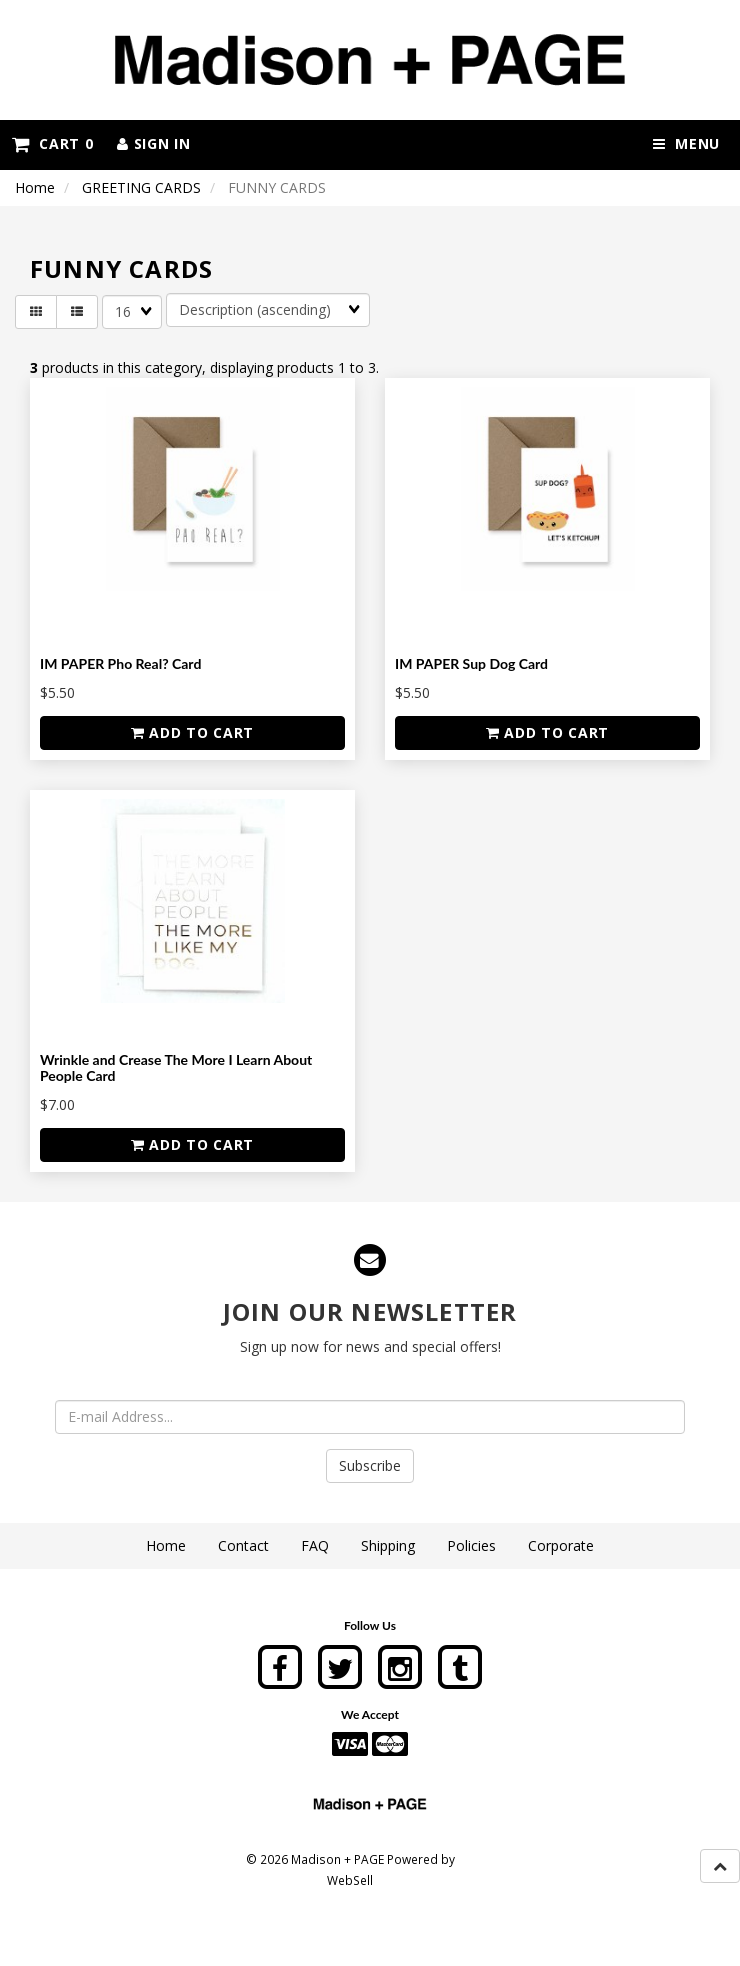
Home (35, 187)
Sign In (153, 143)
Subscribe (370, 1465)
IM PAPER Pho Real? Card (120, 663)
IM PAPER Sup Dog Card (471, 663)
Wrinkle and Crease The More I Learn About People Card (176, 1067)
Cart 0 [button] (52, 143)
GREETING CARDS (141, 187)
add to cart (192, 732)
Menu (686, 143)
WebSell (350, 1880)
